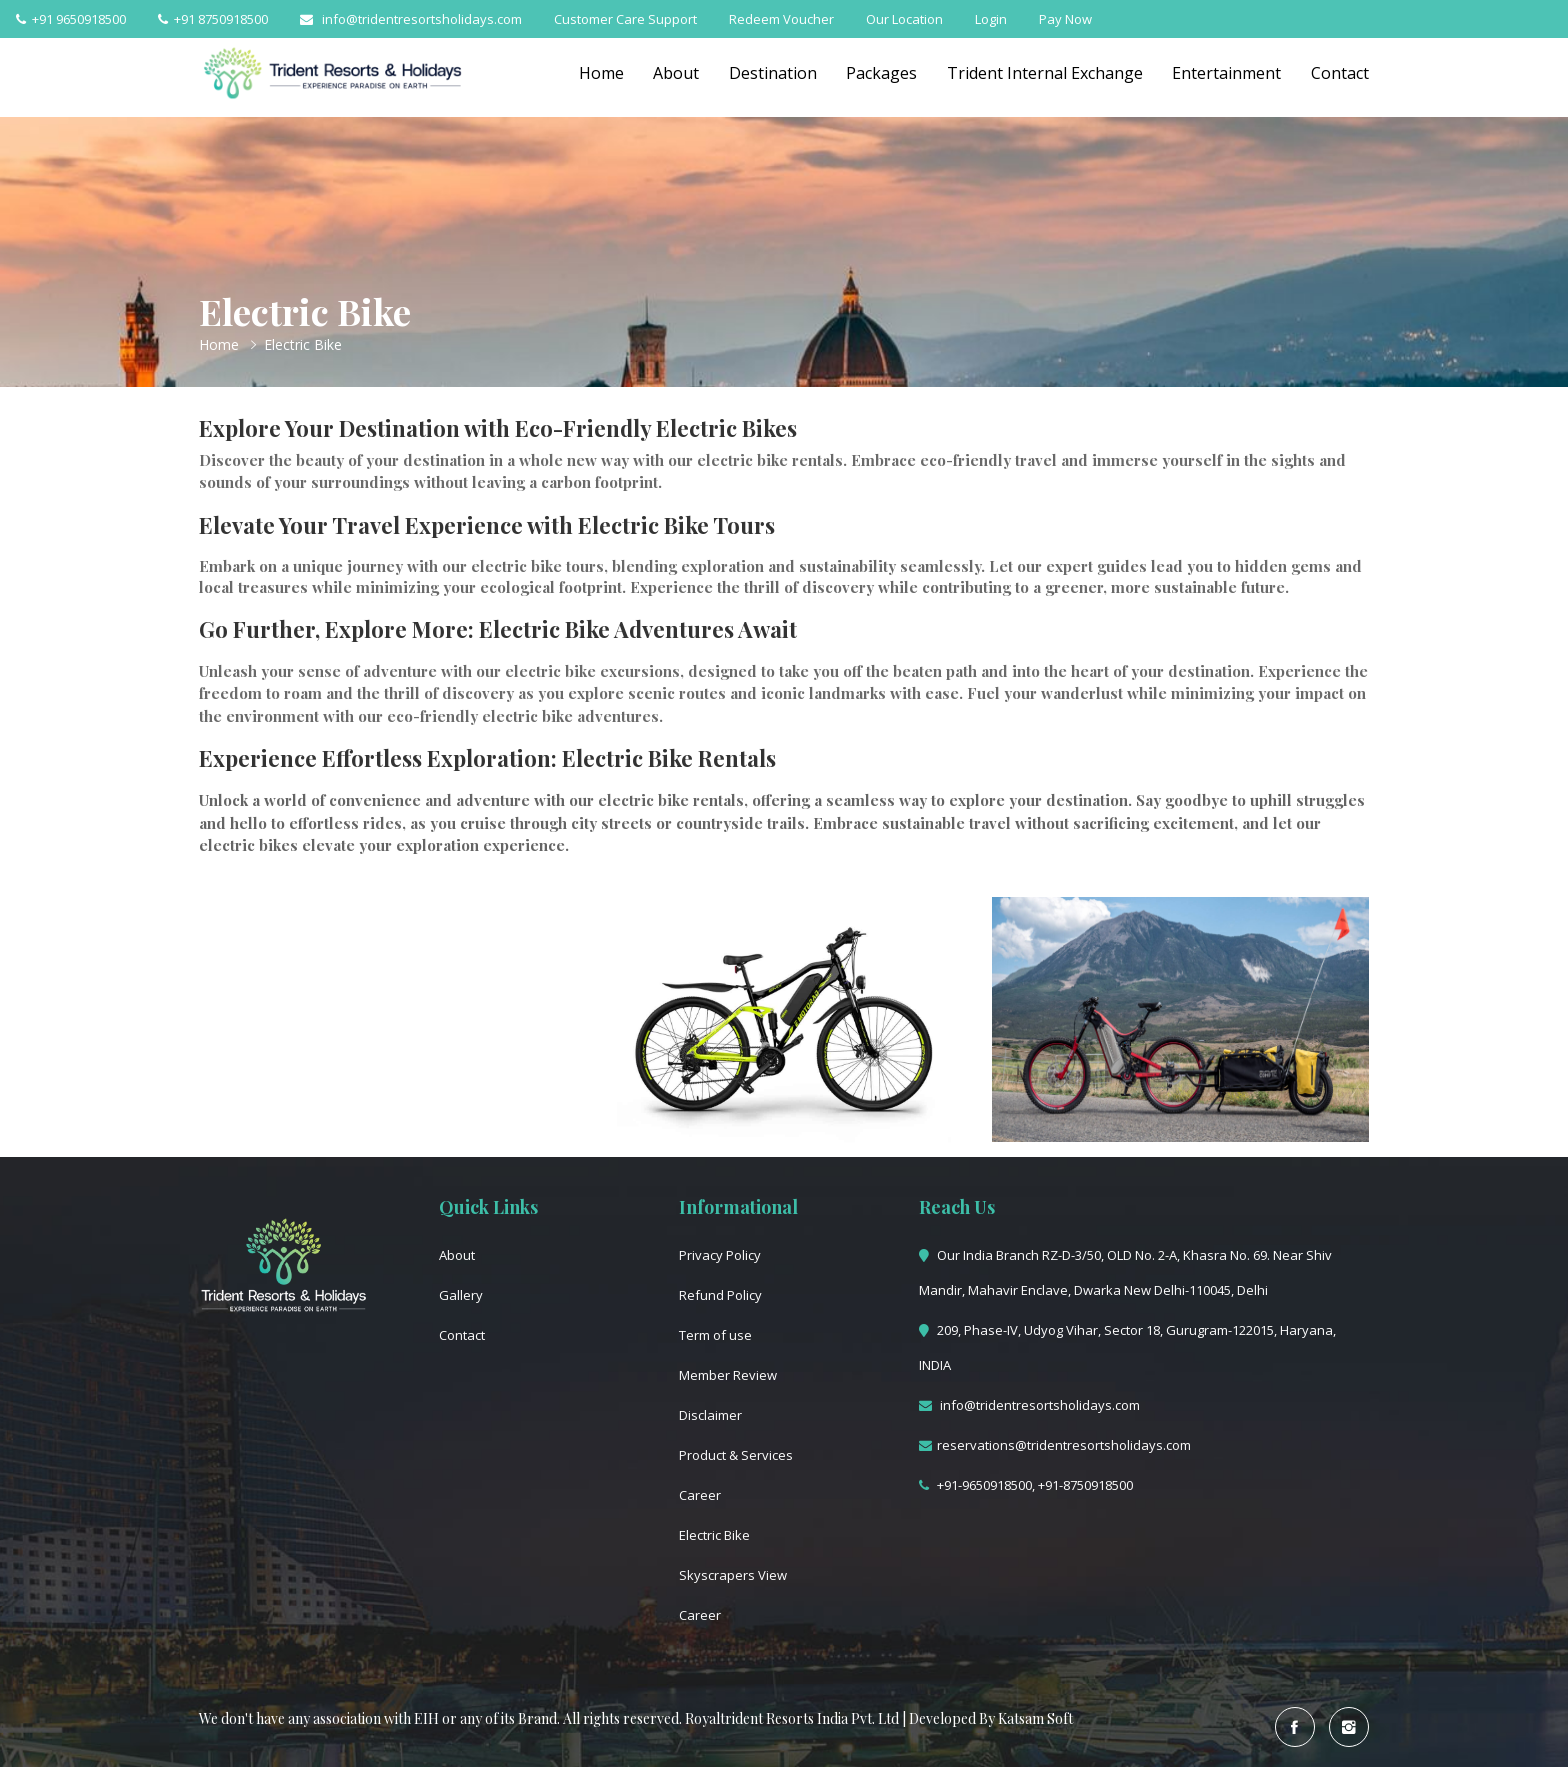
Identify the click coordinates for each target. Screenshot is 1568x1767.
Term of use (715, 1335)
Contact (1340, 73)
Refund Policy (720, 1295)
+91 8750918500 (213, 19)
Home (598, 73)
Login (991, 19)
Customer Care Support (625, 19)
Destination (771, 73)
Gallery (461, 1295)
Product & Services (736, 1455)
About (674, 73)
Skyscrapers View (733, 1575)
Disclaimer (710, 1415)
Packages (880, 73)
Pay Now (1065, 19)
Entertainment (1226, 73)
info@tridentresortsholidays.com (411, 19)
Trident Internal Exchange (1044, 73)
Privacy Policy (720, 1255)
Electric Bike (714, 1535)
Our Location (904, 19)
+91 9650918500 (71, 19)
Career (700, 1495)
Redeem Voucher (781, 19)
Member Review (728, 1375)
